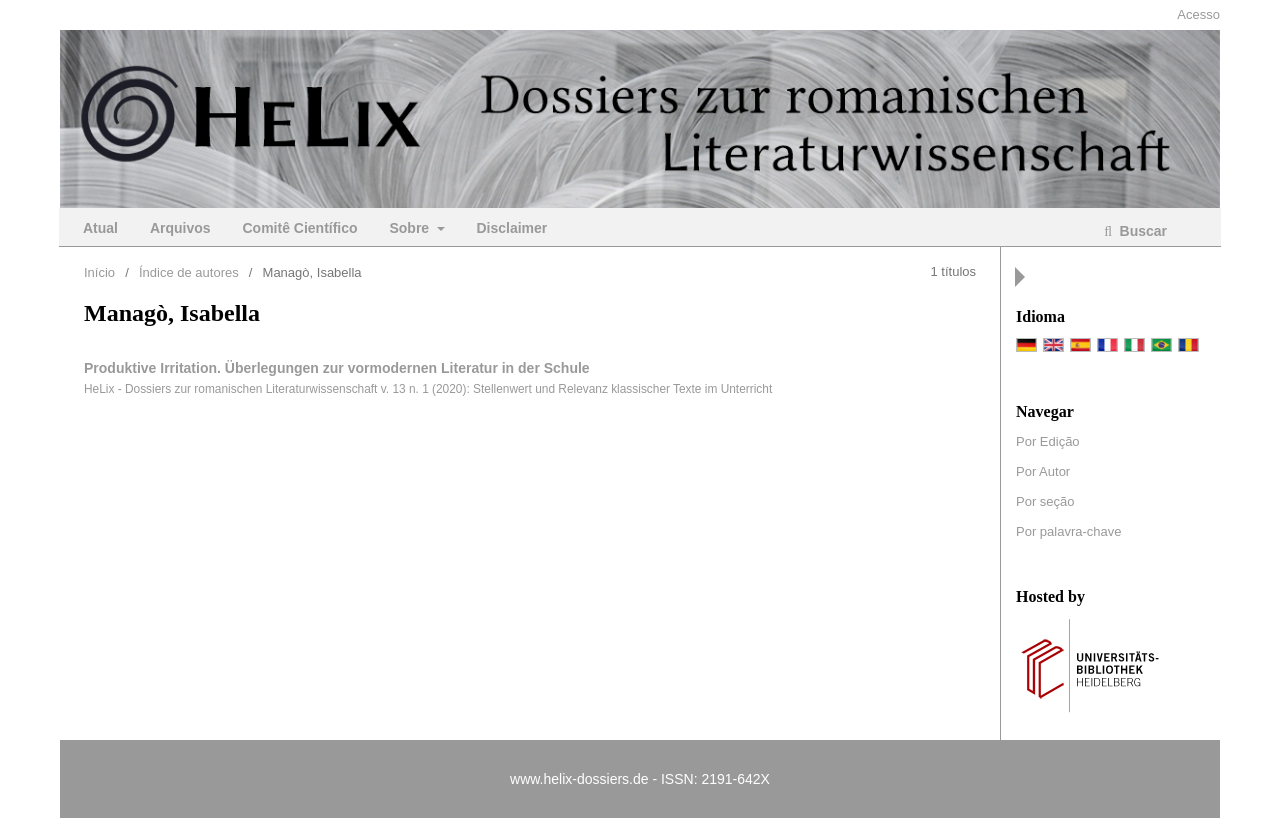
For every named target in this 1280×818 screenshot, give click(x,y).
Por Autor (1043, 471)
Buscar (1141, 231)
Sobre (411, 228)
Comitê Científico (299, 228)
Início (99, 272)
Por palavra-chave (1069, 531)
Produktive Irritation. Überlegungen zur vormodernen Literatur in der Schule (337, 368)
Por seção (1045, 501)
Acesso (1198, 14)
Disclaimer (511, 228)
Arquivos (180, 228)
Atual (100, 228)
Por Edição (1048, 441)
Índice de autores (189, 272)
